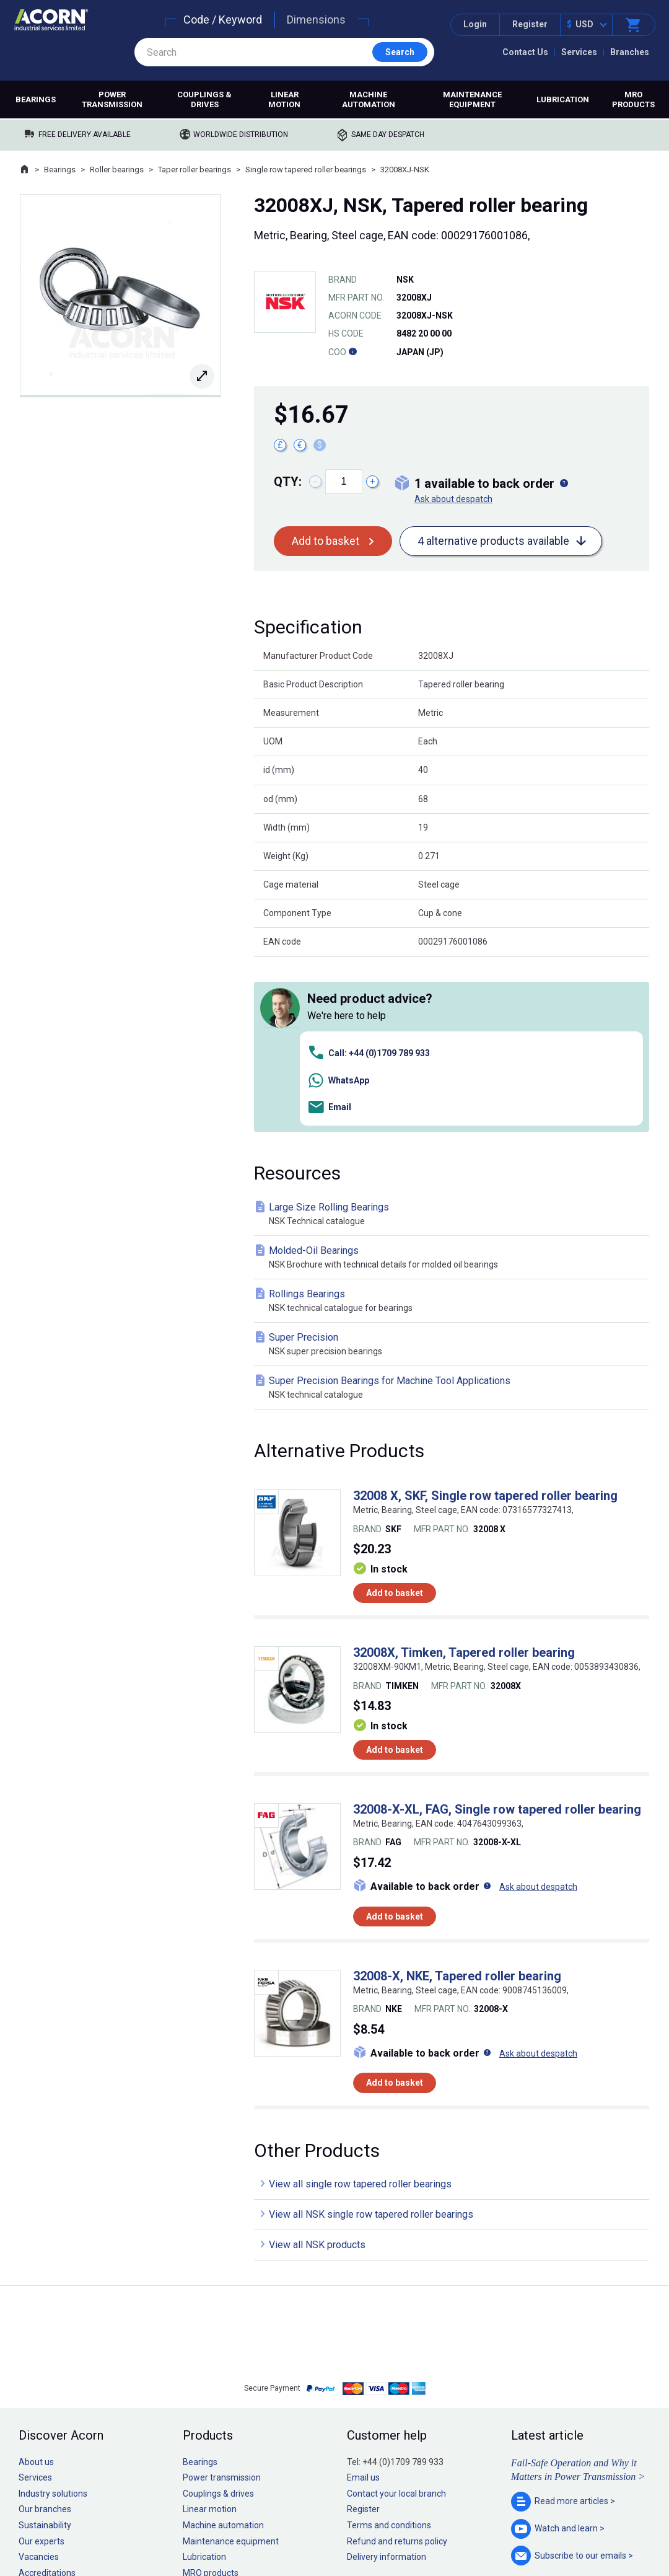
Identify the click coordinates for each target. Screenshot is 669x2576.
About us (36, 2286)
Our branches (45, 2334)
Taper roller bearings (194, 169)
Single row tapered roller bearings (305, 169)
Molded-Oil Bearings (454, 1082)
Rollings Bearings (454, 1126)
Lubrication (562, 99)
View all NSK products (317, 2070)
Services (579, 52)
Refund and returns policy (397, 2366)
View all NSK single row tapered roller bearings (371, 2039)
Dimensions (316, 19)
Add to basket (325, 540)
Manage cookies (403, 2529)
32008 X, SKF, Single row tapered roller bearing (485, 1320)
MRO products (633, 99)
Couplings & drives (204, 99)
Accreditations (47, 2397)
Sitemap (251, 2529)
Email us (363, 2303)
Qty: (288, 481)
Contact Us (525, 52)
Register (530, 24)
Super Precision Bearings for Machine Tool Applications (454, 1212)
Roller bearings (117, 169)
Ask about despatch (453, 499)
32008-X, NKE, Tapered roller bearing (457, 1800)
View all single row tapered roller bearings (360, 2009)
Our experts (41, 2366)
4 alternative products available (493, 540)
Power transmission (112, 99)
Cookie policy (346, 2529)
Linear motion (284, 99)
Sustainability (45, 2350)
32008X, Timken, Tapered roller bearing (464, 1477)
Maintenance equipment (472, 99)
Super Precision (454, 1169)
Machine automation (368, 99)
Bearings (35, 99)
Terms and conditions (389, 2350)
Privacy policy (294, 2529)
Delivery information (386, 2382)
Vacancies (39, 2382)
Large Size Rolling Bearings (454, 1039)
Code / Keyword (222, 19)
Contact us (569, 2541)
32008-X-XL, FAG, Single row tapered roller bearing (497, 1633)
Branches (629, 52)
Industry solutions (53, 2318)
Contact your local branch (396, 2318)
